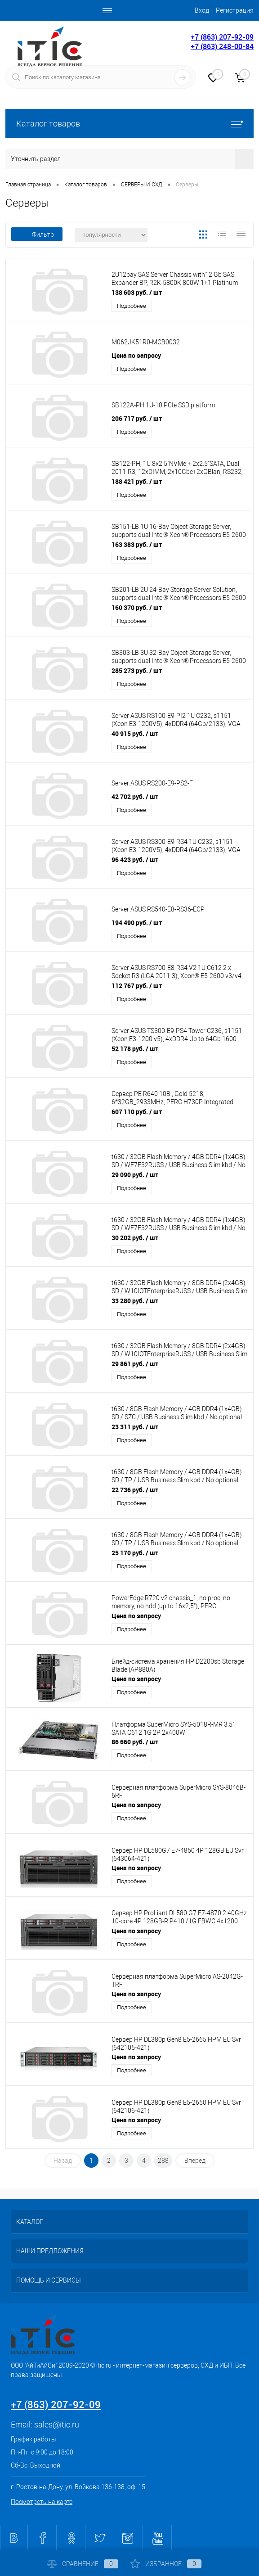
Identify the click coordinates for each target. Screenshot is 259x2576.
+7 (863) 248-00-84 (222, 46)
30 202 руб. (135, 1237)
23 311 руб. (135, 1426)
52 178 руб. (135, 1048)
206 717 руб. (137, 418)
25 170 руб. (135, 1552)
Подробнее (131, 305)
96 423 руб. (135, 859)
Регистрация (235, 10)
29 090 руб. (135, 1174)
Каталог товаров (129, 123)
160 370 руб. (137, 607)
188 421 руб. (137, 481)
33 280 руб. (135, 1300)
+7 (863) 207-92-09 (222, 37)
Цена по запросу (136, 355)
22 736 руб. (135, 1489)
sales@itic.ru (56, 2424)
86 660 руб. (135, 1741)
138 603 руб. (137, 292)
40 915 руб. (135, 733)
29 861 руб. (135, 1363)
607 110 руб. (137, 1111)
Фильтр (37, 234)
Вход (202, 10)
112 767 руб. (137, 985)
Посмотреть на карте (41, 2501)
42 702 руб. (135, 796)
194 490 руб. (137, 922)
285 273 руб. (137, 670)
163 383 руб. (137, 544)
